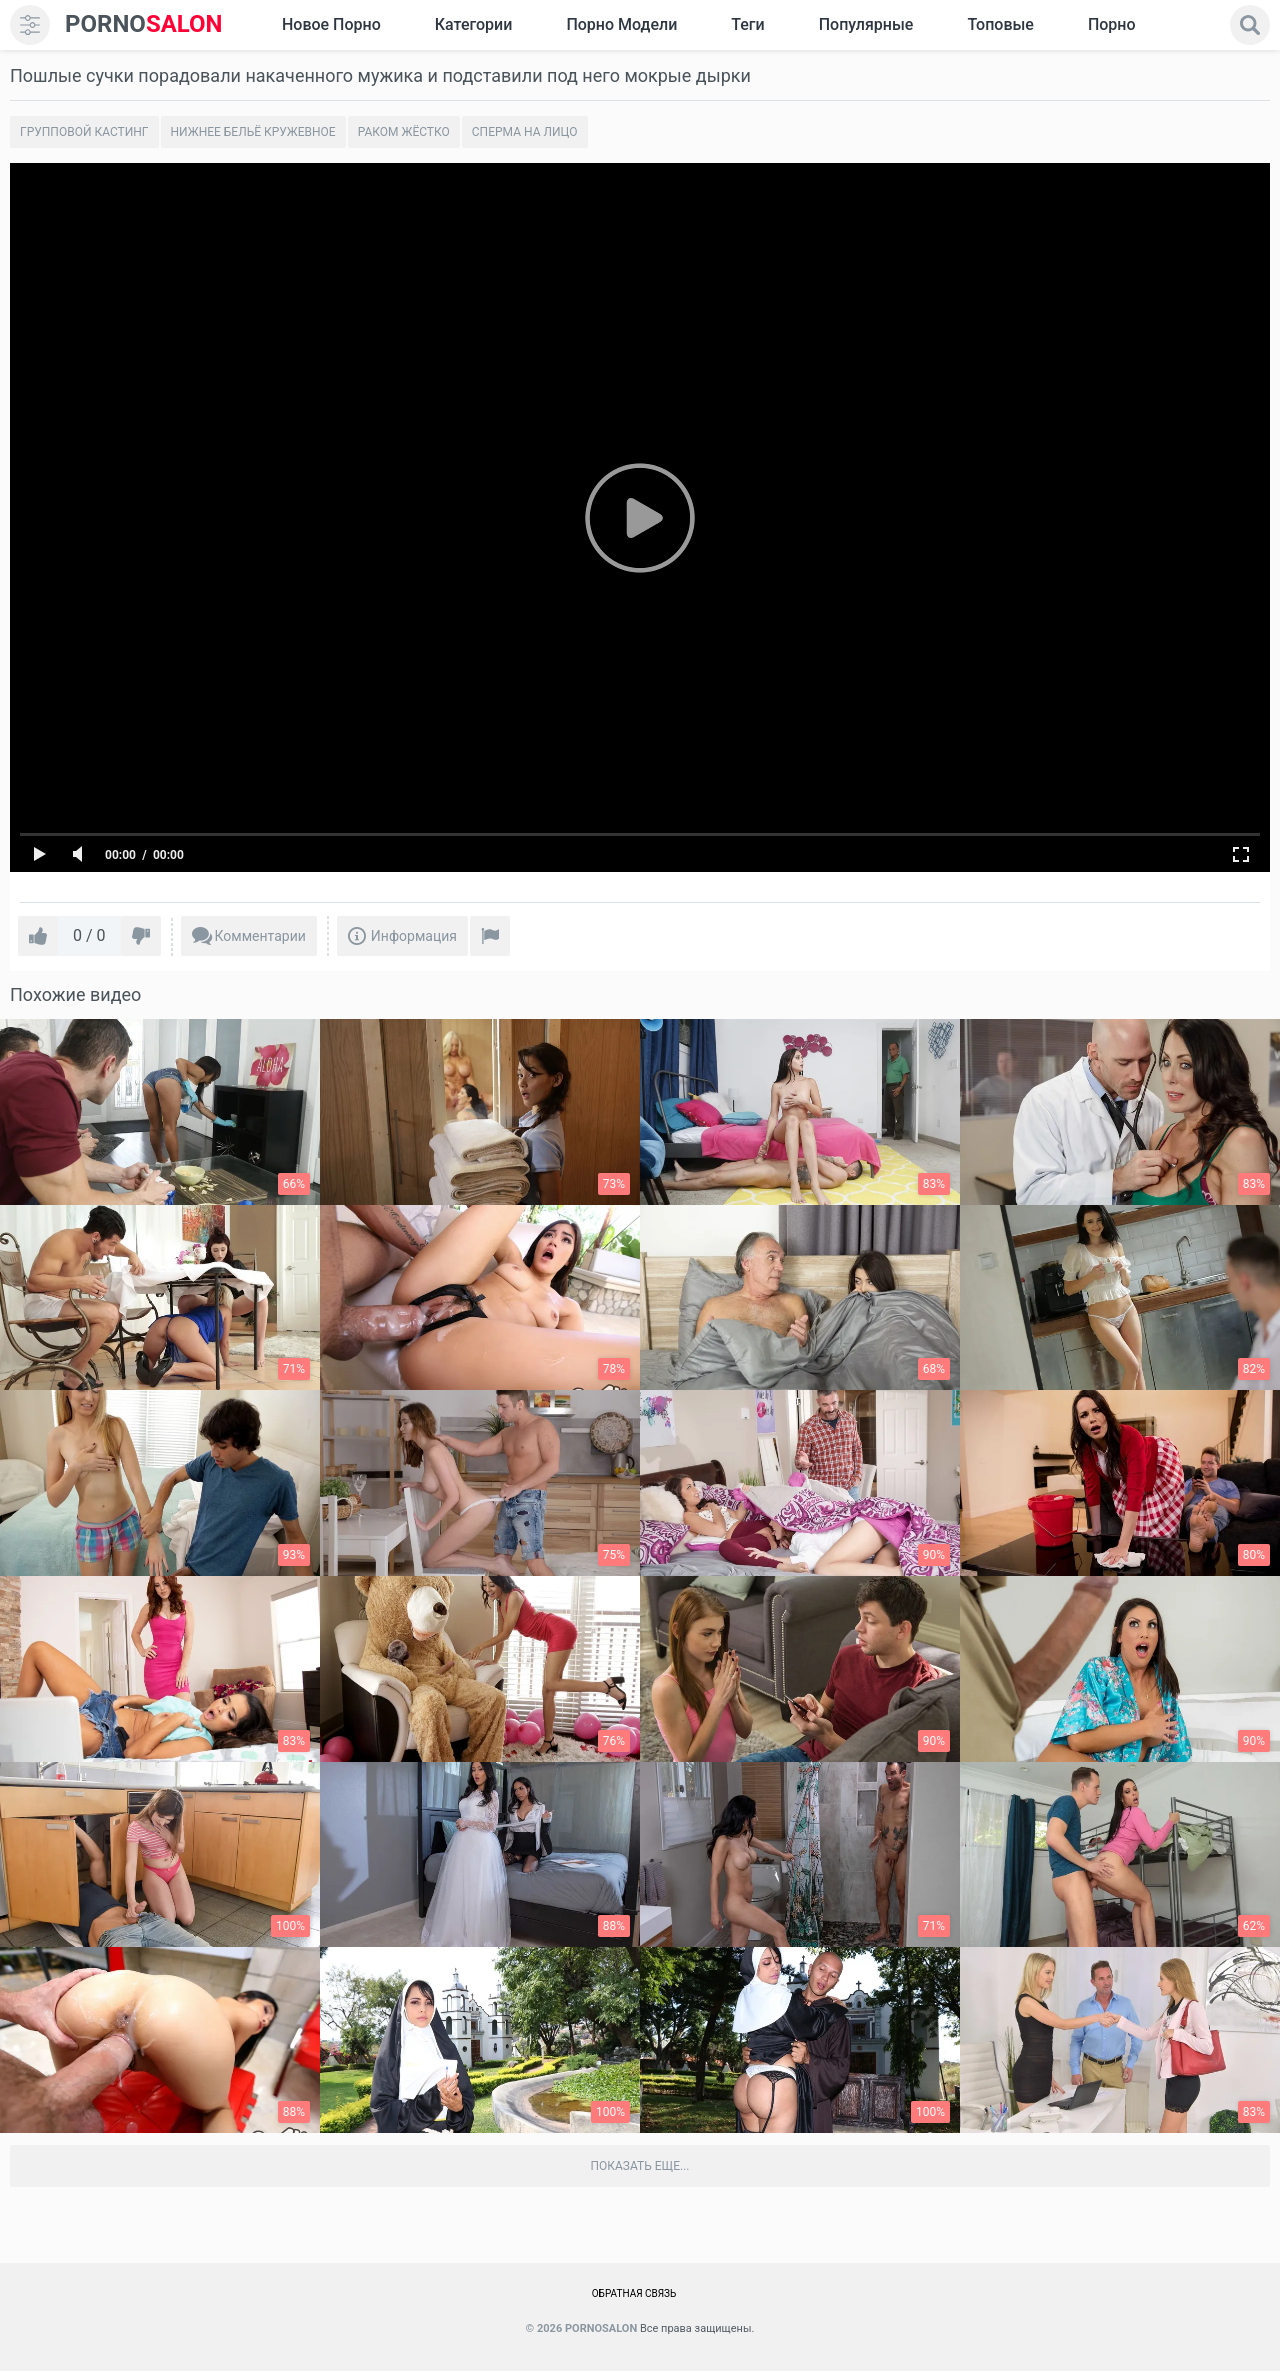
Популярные (866, 24)
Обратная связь (634, 2293)
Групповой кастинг (84, 132)
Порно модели (621, 24)
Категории (474, 24)
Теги (747, 24)
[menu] (30, 25)
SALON (144, 24)
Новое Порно (331, 24)
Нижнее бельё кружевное (253, 132)
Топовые (1000, 24)
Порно (1112, 24)
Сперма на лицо (525, 132)
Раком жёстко (404, 132)
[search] (1250, 25)
